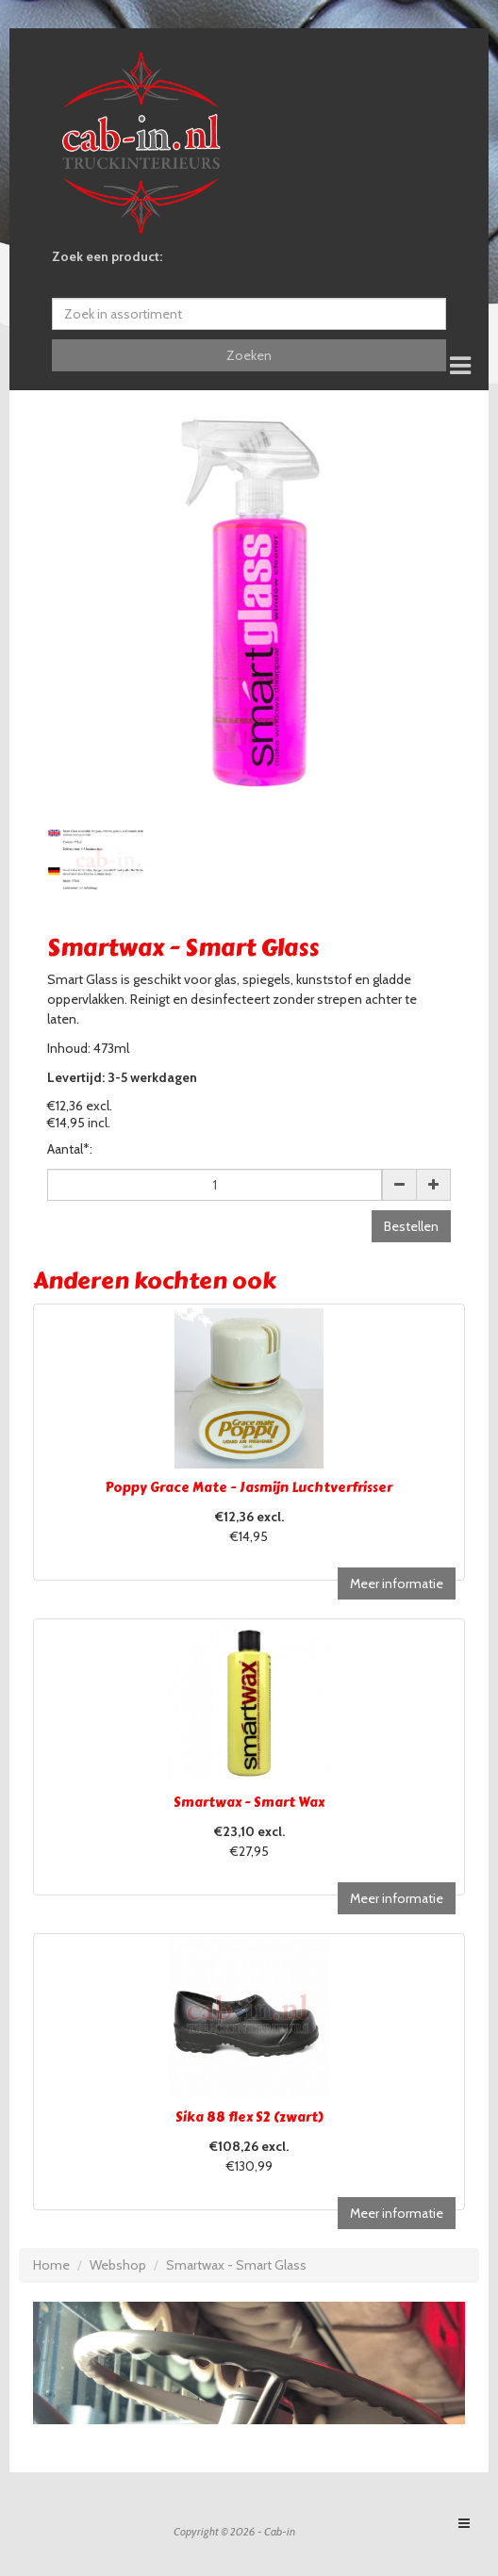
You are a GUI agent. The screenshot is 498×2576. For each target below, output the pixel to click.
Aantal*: (69, 1148)
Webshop (118, 2264)
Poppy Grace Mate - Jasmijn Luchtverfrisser (249, 1488)
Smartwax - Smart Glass (236, 2264)
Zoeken (249, 355)
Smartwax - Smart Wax (249, 1803)
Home (51, 2264)
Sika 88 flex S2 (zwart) (249, 2117)
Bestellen (411, 1226)
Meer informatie (396, 1583)
